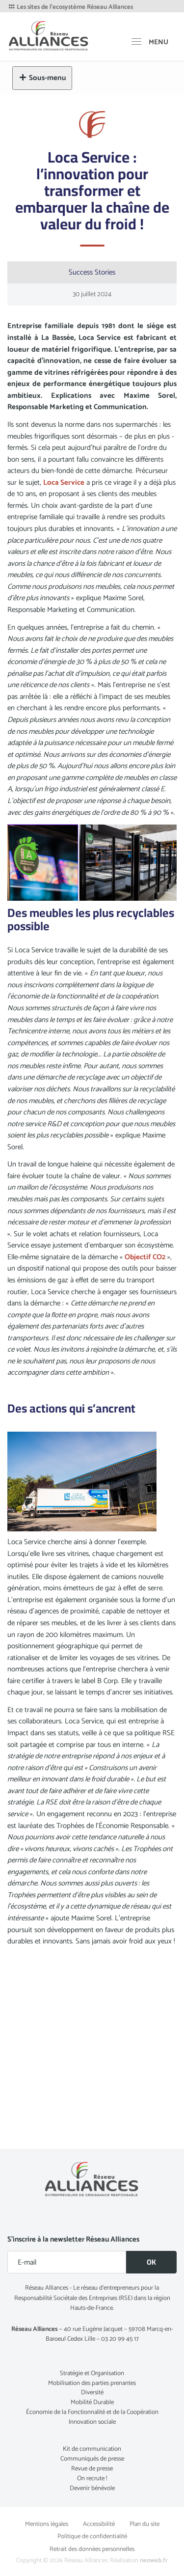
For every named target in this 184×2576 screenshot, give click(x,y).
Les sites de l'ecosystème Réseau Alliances (70, 7)
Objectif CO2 (145, 1257)
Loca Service (63, 482)
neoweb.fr (154, 2560)
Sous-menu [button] (42, 78)
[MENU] (150, 42)
